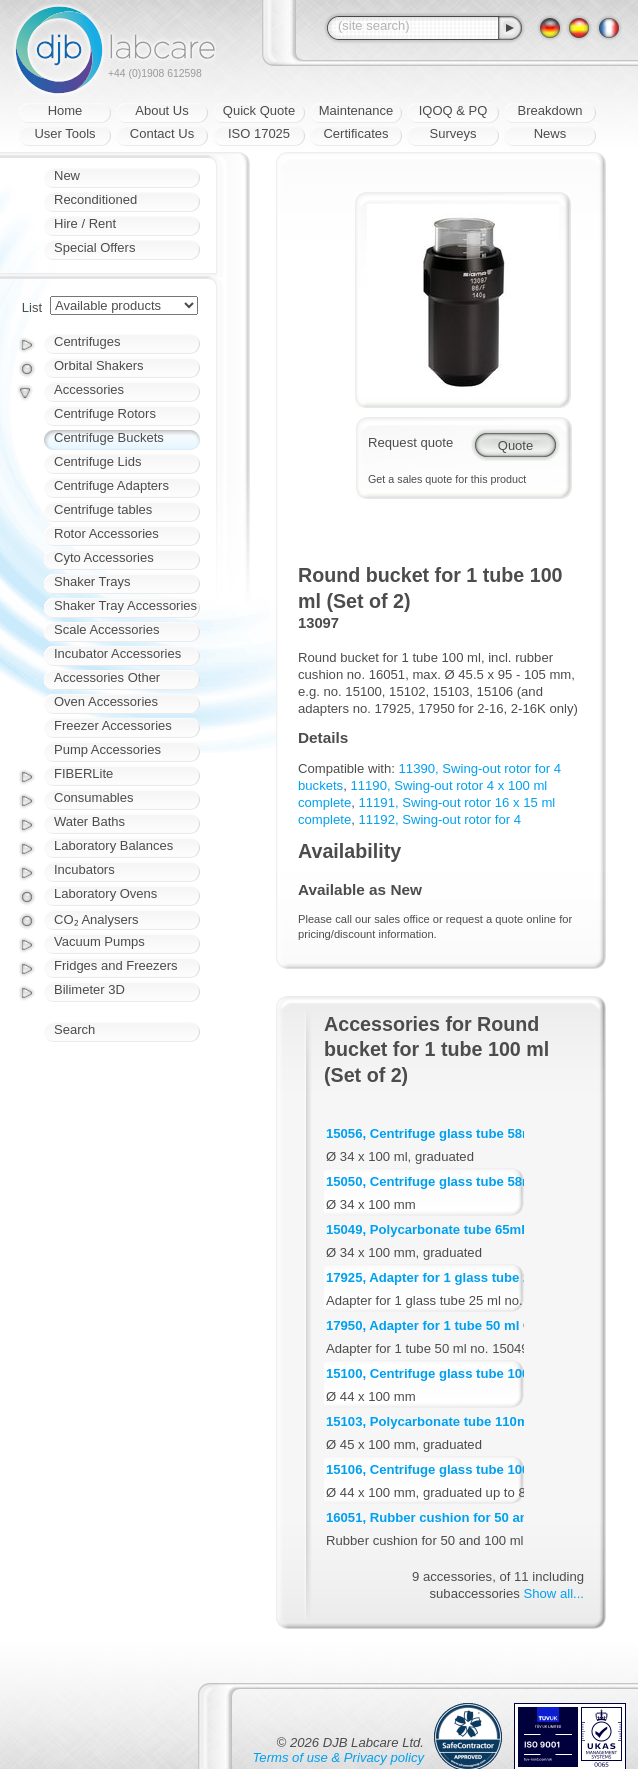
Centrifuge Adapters (111, 485)
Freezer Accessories (113, 725)
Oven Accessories (106, 701)
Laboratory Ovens (105, 893)
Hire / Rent (85, 223)
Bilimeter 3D (89, 989)
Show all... (554, 1593)
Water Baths (89, 821)
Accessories (89, 389)
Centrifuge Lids (97, 461)
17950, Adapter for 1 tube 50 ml (422, 1325)
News (550, 133)
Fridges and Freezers (116, 965)
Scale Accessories (107, 629)
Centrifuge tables (103, 509)
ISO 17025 (259, 133)
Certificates (355, 133)
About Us (161, 110)
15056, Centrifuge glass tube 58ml (431, 1133)
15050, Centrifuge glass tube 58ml (431, 1181)
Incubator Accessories (117, 653)
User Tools (64, 133)
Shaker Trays (92, 581)
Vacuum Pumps (99, 941)
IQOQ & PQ (453, 110)
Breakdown (549, 110)
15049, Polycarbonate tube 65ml (425, 1229)
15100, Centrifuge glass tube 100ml (435, 1373)
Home (65, 110)
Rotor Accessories (106, 533)
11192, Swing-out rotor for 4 (440, 819)
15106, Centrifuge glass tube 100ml (435, 1469)
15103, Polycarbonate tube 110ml (429, 1421)
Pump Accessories (107, 749)
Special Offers (94, 247)
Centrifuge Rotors (105, 413)
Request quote (410, 442)
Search (74, 1029)
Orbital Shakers (99, 365)
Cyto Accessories (104, 557)
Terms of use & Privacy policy (338, 1757)
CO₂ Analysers (96, 919)
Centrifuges (87, 341)
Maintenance (356, 110)
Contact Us (162, 133)
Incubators (84, 869)
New (67, 175)
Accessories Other (107, 677)
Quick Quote (259, 110)
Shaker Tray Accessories (125, 605)
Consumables (94, 797)
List (32, 307)
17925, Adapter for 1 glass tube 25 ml (441, 1277)
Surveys (453, 133)
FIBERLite (83, 773)
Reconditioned (95, 199)
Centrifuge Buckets (109, 437)
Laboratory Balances (113, 845)
